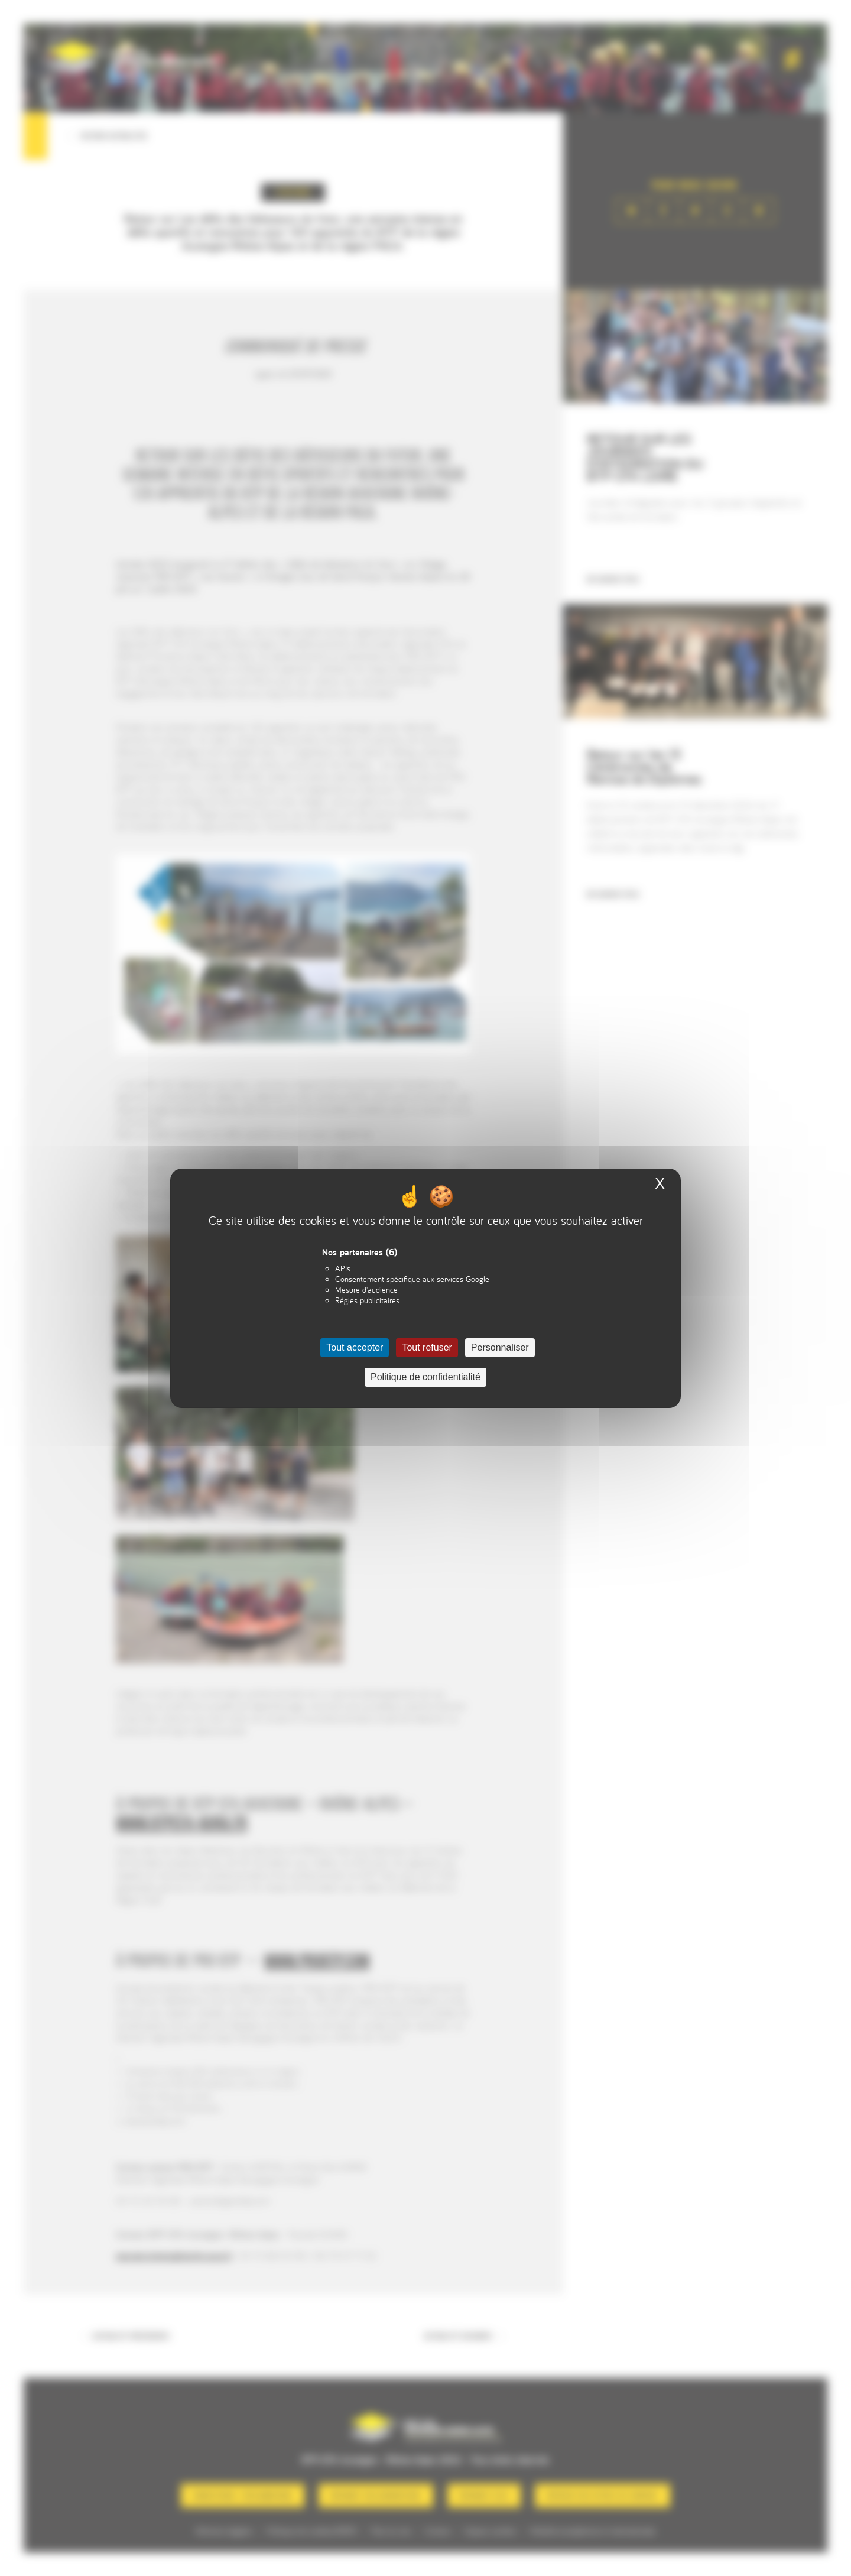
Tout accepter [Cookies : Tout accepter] (354, 1347)
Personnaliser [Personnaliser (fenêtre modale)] (500, 1347)
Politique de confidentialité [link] (425, 1377)
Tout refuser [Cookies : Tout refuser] (427, 1347)
